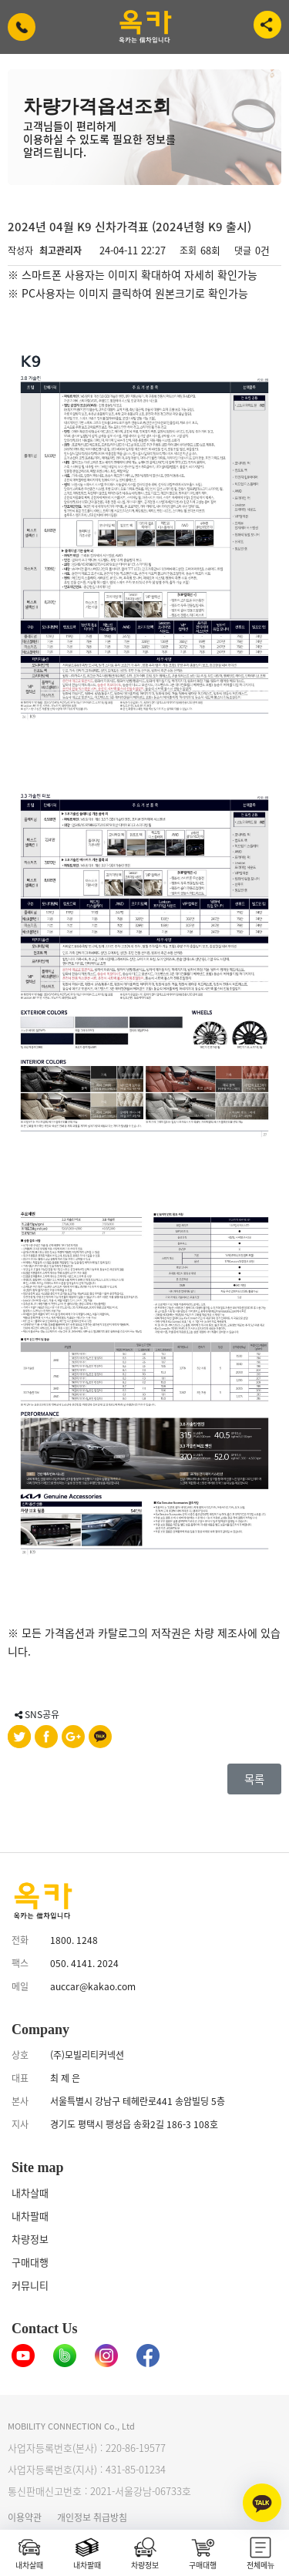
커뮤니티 (30, 2285)
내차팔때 (30, 2216)
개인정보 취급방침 (92, 2517)
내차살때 (30, 2193)
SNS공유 (37, 1714)
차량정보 (30, 2239)
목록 (254, 1779)
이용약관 (25, 2517)
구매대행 (30, 2262)
